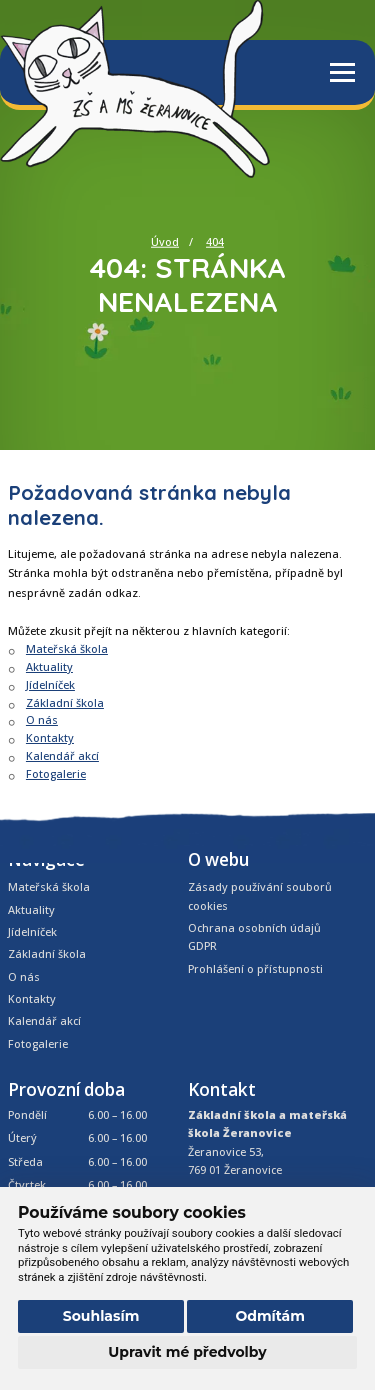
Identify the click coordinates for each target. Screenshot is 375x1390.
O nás (42, 719)
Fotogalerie (56, 773)
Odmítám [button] (270, 1316)
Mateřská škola (67, 648)
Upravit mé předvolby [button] (187, 1352)
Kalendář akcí (62, 755)
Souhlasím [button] (101, 1316)
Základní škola (65, 702)
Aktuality (49, 666)
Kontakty (50, 737)
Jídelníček (50, 684)
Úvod (165, 241)
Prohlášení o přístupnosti (255, 968)
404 (215, 241)
